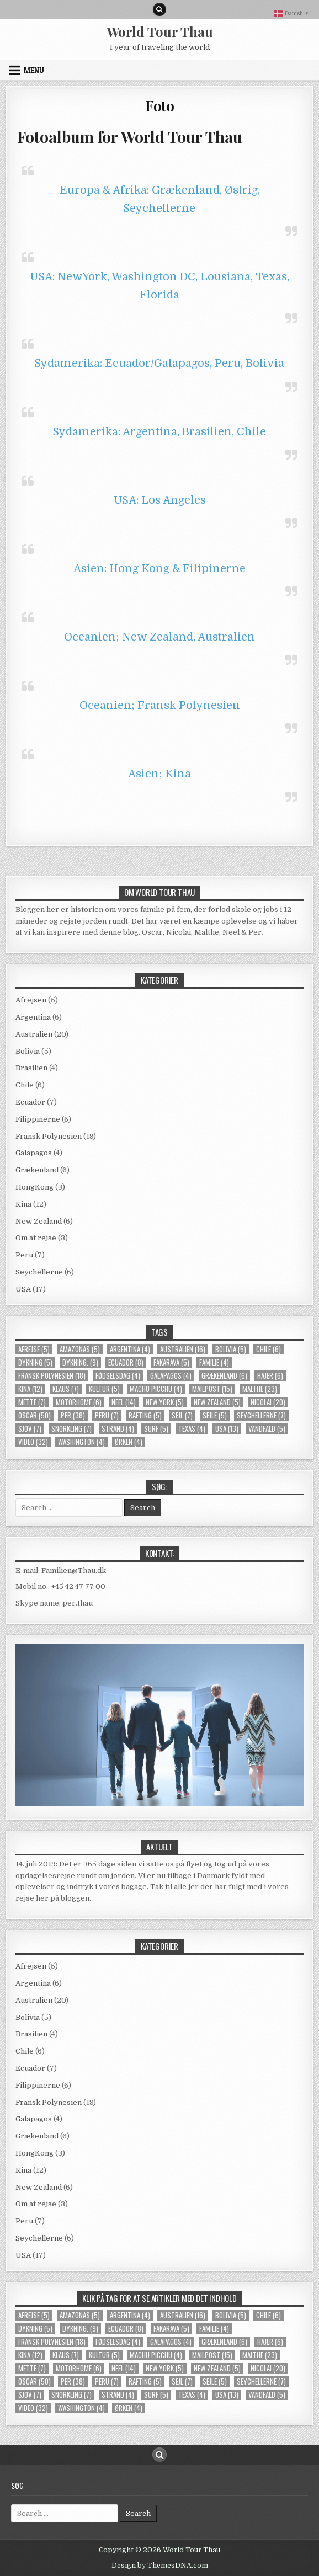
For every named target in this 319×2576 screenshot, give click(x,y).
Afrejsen (30, 1000)
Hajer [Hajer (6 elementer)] (270, 1375)
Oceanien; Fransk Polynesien (159, 705)
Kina (23, 1204)
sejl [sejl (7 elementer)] (182, 1415)
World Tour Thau (160, 31)
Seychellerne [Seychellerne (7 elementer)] (261, 1415)
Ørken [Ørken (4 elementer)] (128, 1442)
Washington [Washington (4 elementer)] (81, 1442)
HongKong (34, 1187)
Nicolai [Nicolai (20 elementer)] (268, 1402)
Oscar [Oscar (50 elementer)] (34, 1415)
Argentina (33, 1017)
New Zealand (38, 1221)
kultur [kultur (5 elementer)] (104, 1389)
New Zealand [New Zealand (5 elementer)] (217, 1402)
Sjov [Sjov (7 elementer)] (29, 1428)
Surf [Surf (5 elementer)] (156, 1428)
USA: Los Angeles (160, 500)
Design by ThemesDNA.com (159, 2565)
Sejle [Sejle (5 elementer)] (215, 1415)
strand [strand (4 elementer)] (118, 1428)
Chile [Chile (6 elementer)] (268, 1349)
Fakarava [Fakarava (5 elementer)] (171, 1362)
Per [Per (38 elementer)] (73, 1415)
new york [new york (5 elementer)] (165, 1402)
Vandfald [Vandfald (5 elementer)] (266, 1428)
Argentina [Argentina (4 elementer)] (130, 1349)
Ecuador (30, 1102)
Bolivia (27, 1051)
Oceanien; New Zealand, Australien (159, 637)
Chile (24, 1085)
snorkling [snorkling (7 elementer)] (71, 1428)
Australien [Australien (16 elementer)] (182, 1349)
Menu (34, 70)
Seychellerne (39, 1272)
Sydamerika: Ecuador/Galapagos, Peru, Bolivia (159, 363)
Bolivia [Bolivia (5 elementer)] (230, 1349)
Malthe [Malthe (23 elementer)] (259, 1389)
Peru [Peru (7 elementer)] (107, 1415)
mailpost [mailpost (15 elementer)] (212, 1389)
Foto (159, 105)
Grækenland (37, 1170)
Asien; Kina (159, 773)
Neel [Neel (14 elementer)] (123, 1402)
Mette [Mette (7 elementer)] (32, 1402)
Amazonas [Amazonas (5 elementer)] (80, 1349)
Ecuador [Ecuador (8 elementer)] (125, 1362)
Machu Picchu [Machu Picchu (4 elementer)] (156, 1389)
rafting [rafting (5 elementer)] (145, 1415)
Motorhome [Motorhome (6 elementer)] (79, 1402)
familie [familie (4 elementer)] (214, 1362)
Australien (33, 1034)
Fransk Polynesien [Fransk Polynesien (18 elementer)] (52, 1375)
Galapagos (33, 1153)
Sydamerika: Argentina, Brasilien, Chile (159, 431)
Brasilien (31, 1068)
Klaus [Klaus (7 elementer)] (65, 1389)
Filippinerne (37, 1119)
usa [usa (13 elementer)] (226, 1428)
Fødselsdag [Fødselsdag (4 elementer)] (117, 1375)
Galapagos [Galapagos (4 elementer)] (171, 1375)
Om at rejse (35, 1238)
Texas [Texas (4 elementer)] (191, 1428)
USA (23, 1289)
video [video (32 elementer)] (33, 1442)
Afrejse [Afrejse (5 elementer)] (34, 1349)
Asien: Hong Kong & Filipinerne (159, 568)
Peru (24, 1255)
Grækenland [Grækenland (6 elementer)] (224, 1375)
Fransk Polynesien (48, 1136)
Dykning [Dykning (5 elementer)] (35, 1362)
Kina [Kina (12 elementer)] (30, 1389)
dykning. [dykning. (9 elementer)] (80, 1362)
